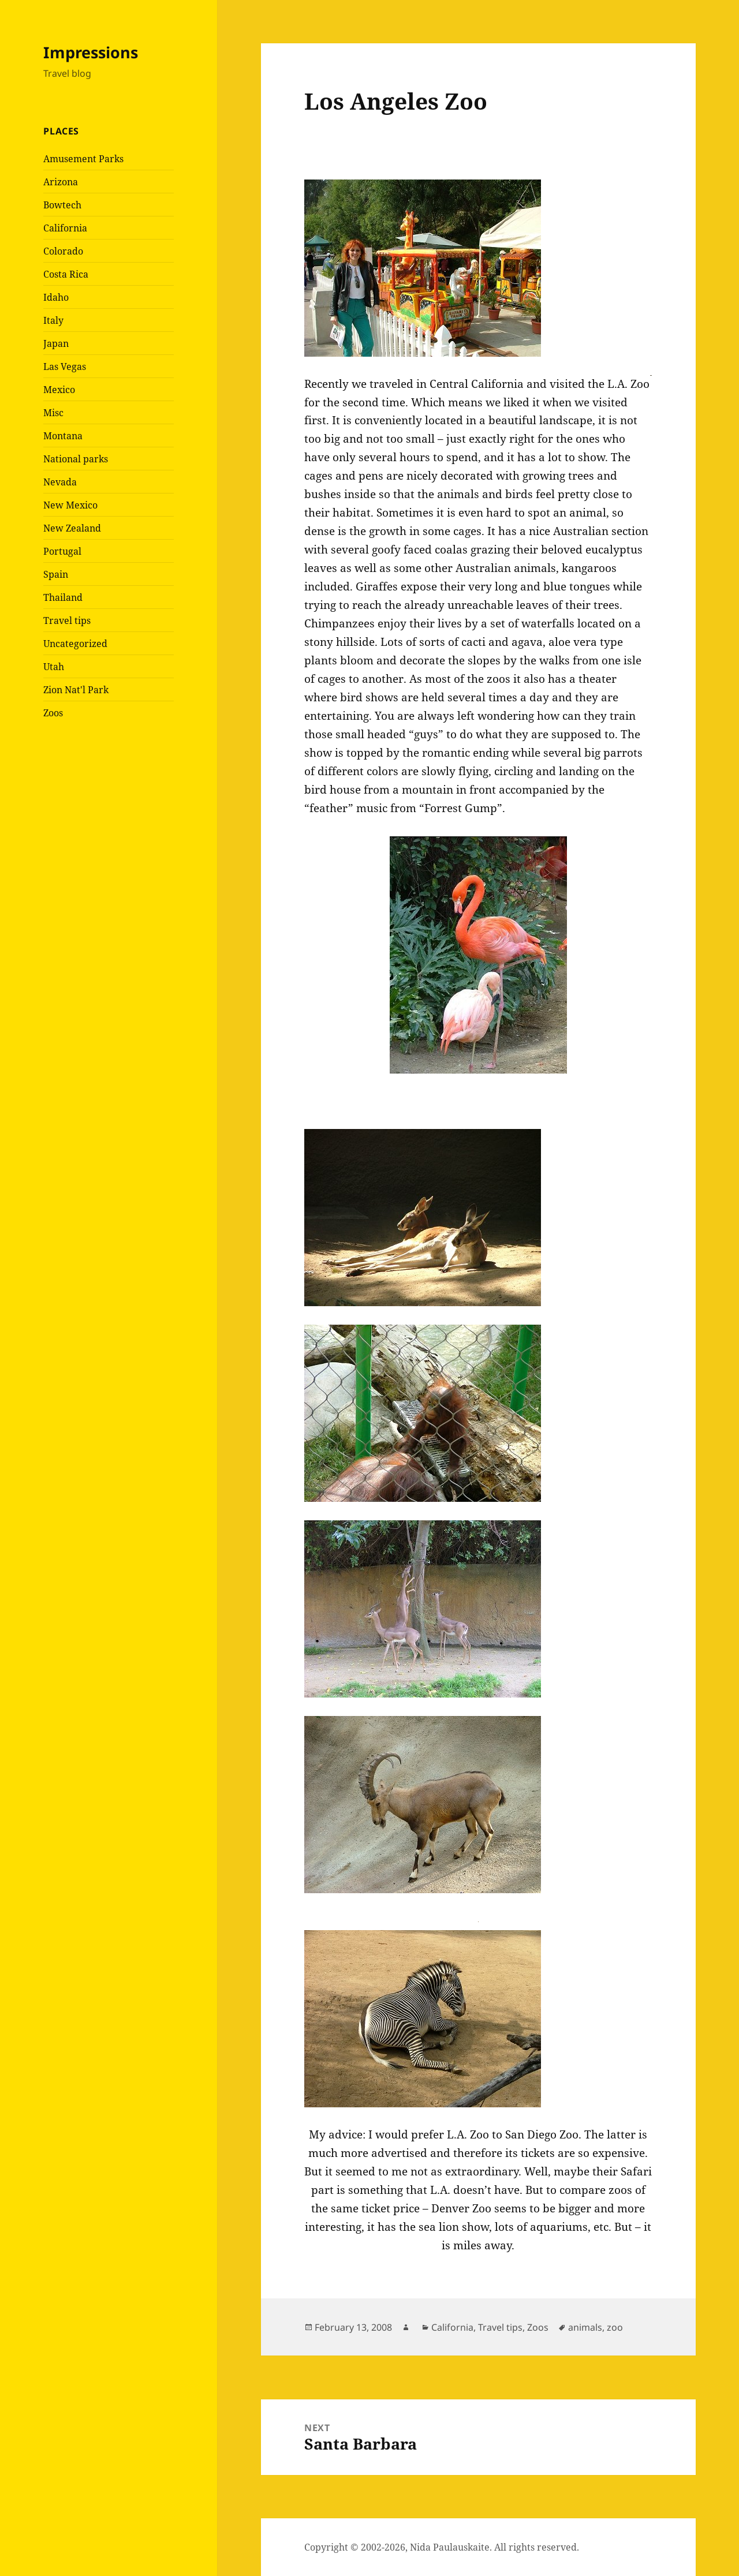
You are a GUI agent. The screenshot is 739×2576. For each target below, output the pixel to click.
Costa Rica (65, 274)
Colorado (63, 251)
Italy (53, 320)
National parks (75, 459)
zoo (615, 2327)
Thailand (63, 597)
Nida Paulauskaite (450, 2547)
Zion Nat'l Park (76, 689)
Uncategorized (75, 643)
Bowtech (62, 205)
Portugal (62, 551)
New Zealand (72, 528)
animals (585, 2327)
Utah (53, 666)
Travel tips (67, 620)
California (65, 228)
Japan (56, 343)
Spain (55, 574)
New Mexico (70, 505)
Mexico (59, 389)
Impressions (90, 52)
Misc (53, 412)
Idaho (56, 297)
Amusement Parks (83, 158)
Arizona (60, 181)
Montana (63, 435)
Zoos (53, 712)
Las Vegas (64, 366)
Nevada (60, 482)
